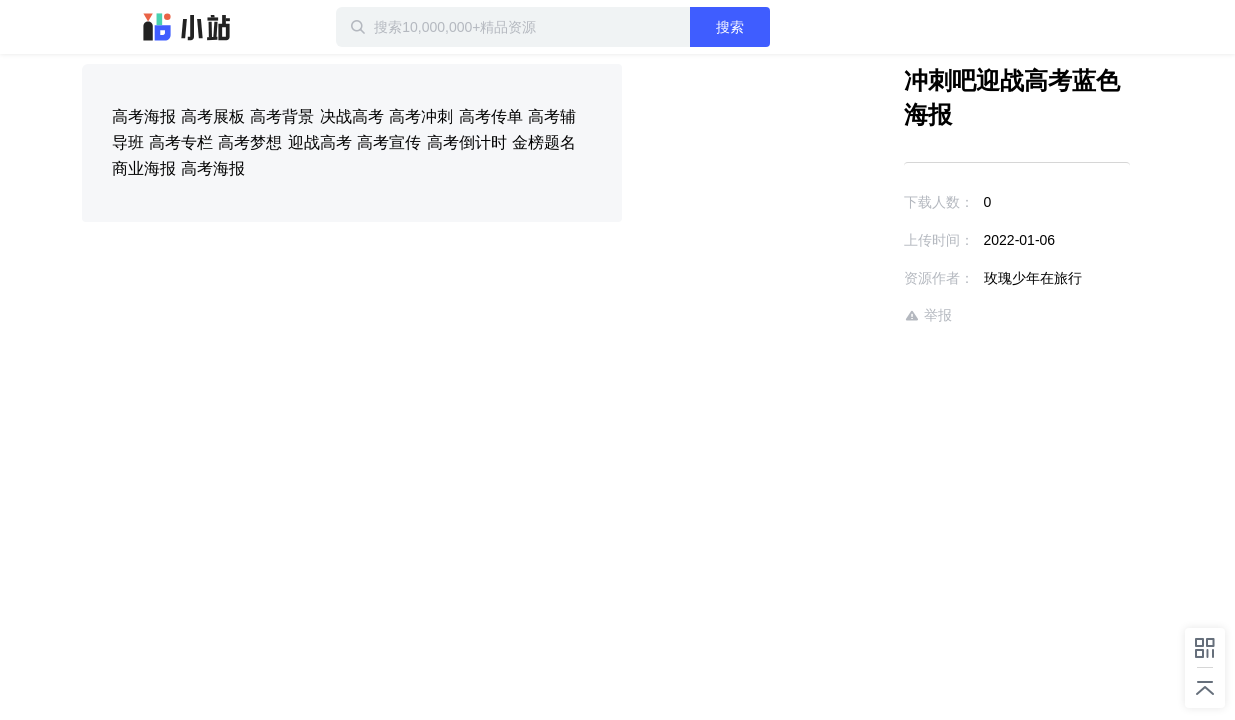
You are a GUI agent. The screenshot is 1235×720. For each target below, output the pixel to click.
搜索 (795, 27)
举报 (870, 281)
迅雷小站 (187, 27)
